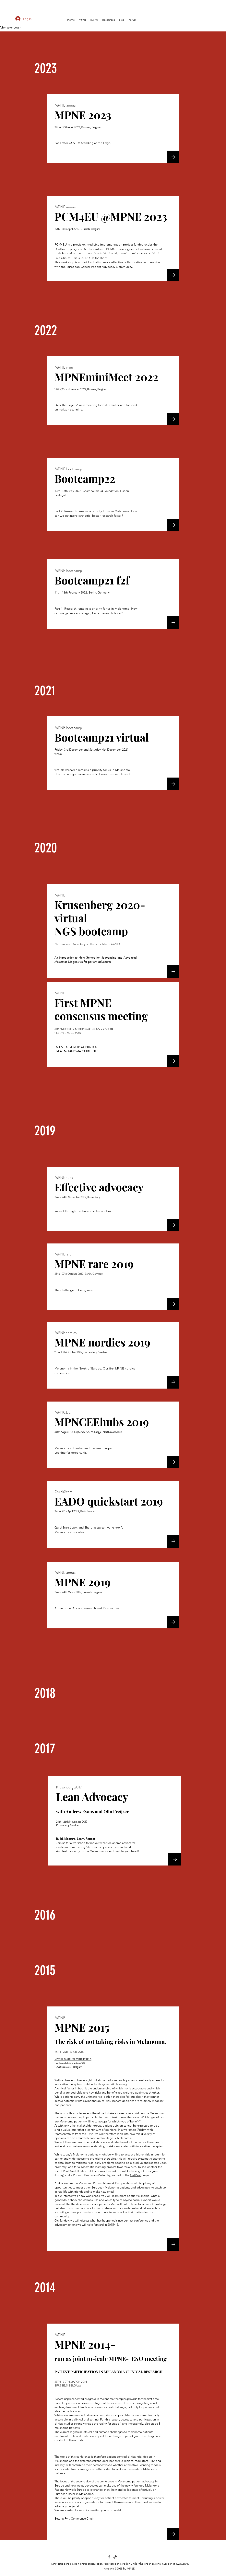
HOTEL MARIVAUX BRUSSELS (72, 2059)
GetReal (135, 2175)
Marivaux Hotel (63, 1029)
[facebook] (109, 2557)
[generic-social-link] (115, 2557)
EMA (90, 2134)
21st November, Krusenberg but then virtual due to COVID (87, 944)
